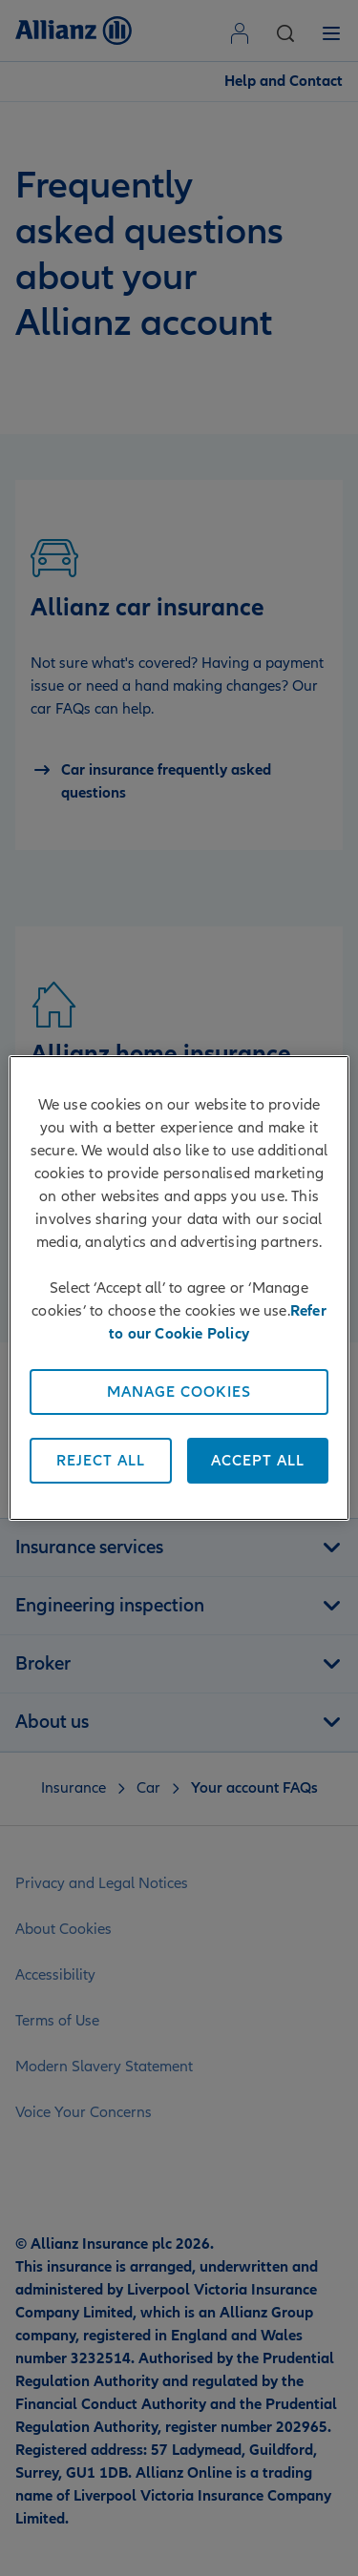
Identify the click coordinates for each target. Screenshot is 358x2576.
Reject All (100, 1460)
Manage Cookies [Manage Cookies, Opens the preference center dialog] (179, 1392)
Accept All (258, 1460)
